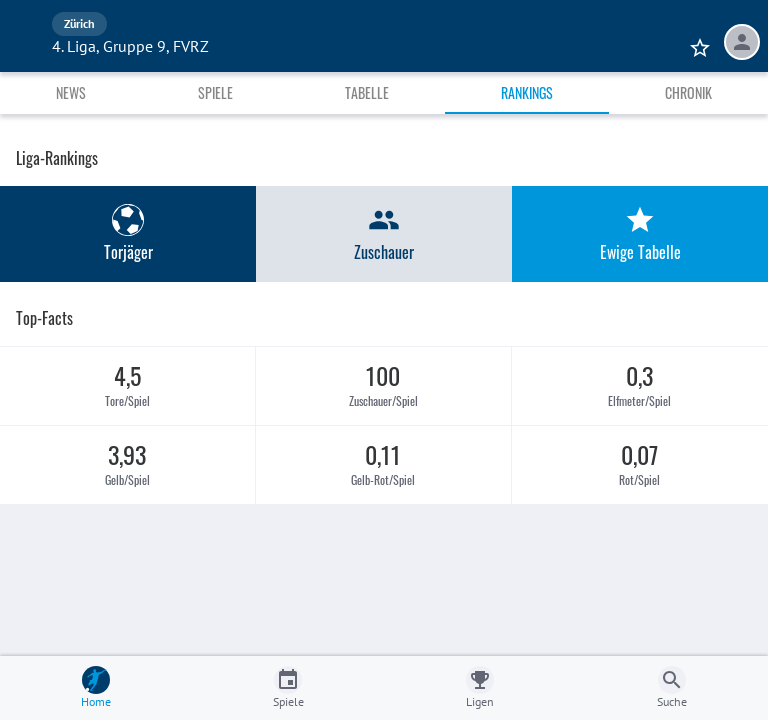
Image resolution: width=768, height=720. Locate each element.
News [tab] (71, 92)
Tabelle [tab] (367, 92)
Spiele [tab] (215, 92)
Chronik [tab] (688, 92)
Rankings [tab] (527, 92)
